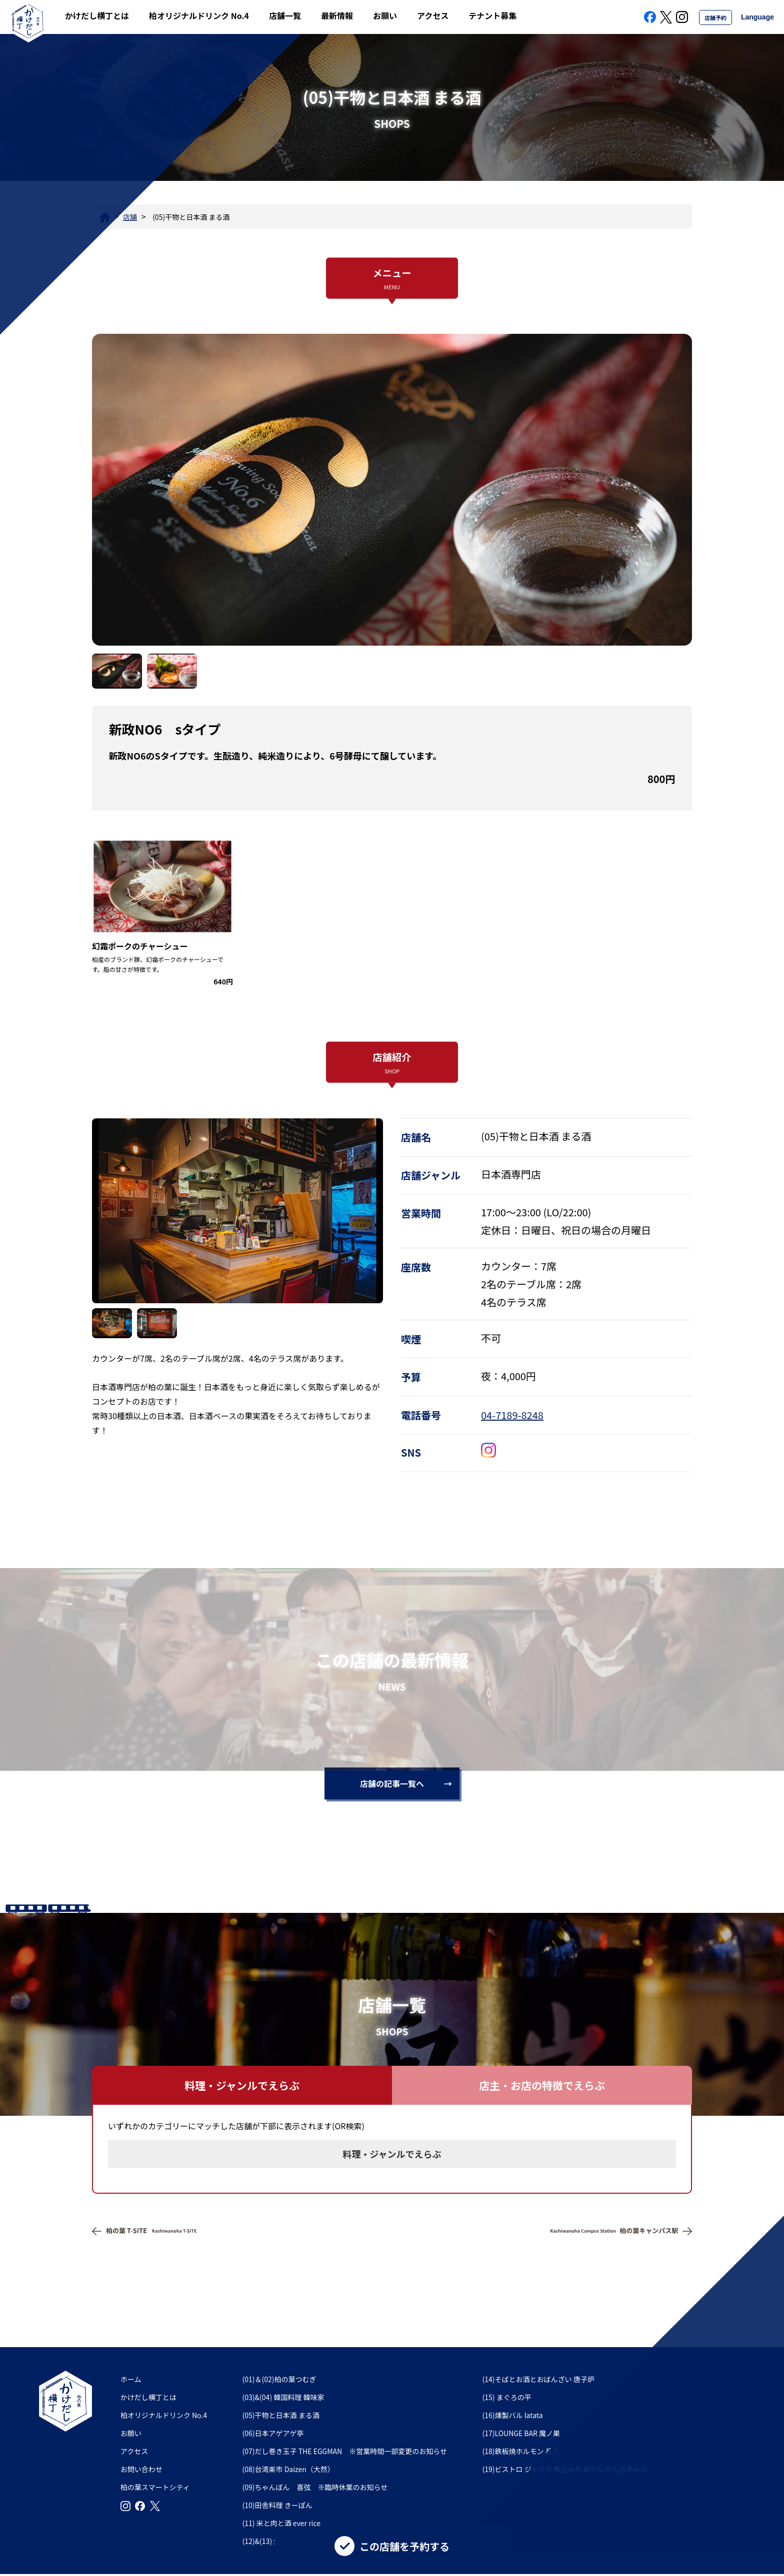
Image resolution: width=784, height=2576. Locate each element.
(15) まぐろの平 (510, 2397)
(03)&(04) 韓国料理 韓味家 (283, 2397)
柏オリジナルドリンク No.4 (199, 15)
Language (757, 17)
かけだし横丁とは (97, 15)
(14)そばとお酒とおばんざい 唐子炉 (538, 2379)
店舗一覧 (285, 15)
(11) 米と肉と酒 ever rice (281, 2523)
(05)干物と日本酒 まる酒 (281, 2415)
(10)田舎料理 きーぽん (277, 2505)
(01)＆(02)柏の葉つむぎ (279, 2379)
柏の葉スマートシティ (155, 2487)
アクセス (432, 15)
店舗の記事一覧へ (392, 1783)
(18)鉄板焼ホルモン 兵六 (521, 2451)
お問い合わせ (141, 2469)
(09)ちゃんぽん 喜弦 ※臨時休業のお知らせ (315, 2487)
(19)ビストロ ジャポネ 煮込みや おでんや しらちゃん (565, 2469)
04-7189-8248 (512, 1415)
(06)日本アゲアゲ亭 (273, 2433)
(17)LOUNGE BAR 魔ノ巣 (521, 2433)
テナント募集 (492, 15)
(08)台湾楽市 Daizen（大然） (288, 2469)
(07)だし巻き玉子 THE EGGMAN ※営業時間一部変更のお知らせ (344, 2451)
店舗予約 (715, 17)
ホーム (131, 2379)
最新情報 (337, 15)
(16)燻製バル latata (512, 2415)
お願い (385, 15)
